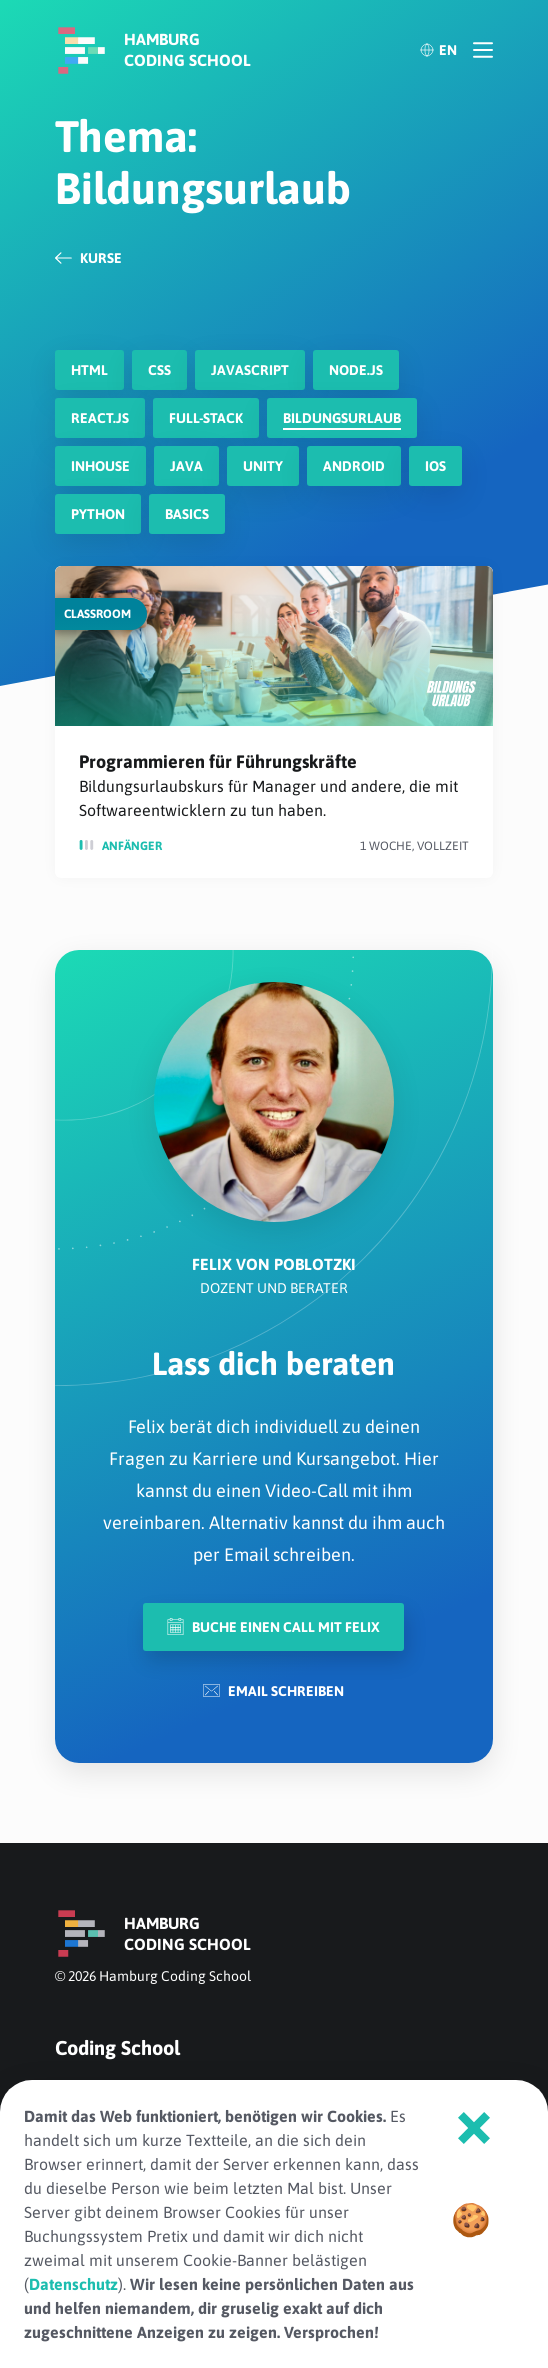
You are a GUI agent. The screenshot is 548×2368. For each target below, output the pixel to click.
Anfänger (132, 846)
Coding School (117, 2047)
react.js (100, 418)
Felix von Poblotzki (274, 1264)
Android (354, 466)
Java (186, 466)
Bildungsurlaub (342, 418)
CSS (159, 370)
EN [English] (438, 50)
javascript (250, 370)
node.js (356, 370)
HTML (89, 370)
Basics (187, 514)
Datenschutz (73, 2284)
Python (98, 514)
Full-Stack (206, 418)
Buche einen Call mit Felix (273, 1626)
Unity (263, 466)
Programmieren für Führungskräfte (218, 761)
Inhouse (100, 466)
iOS (435, 466)
